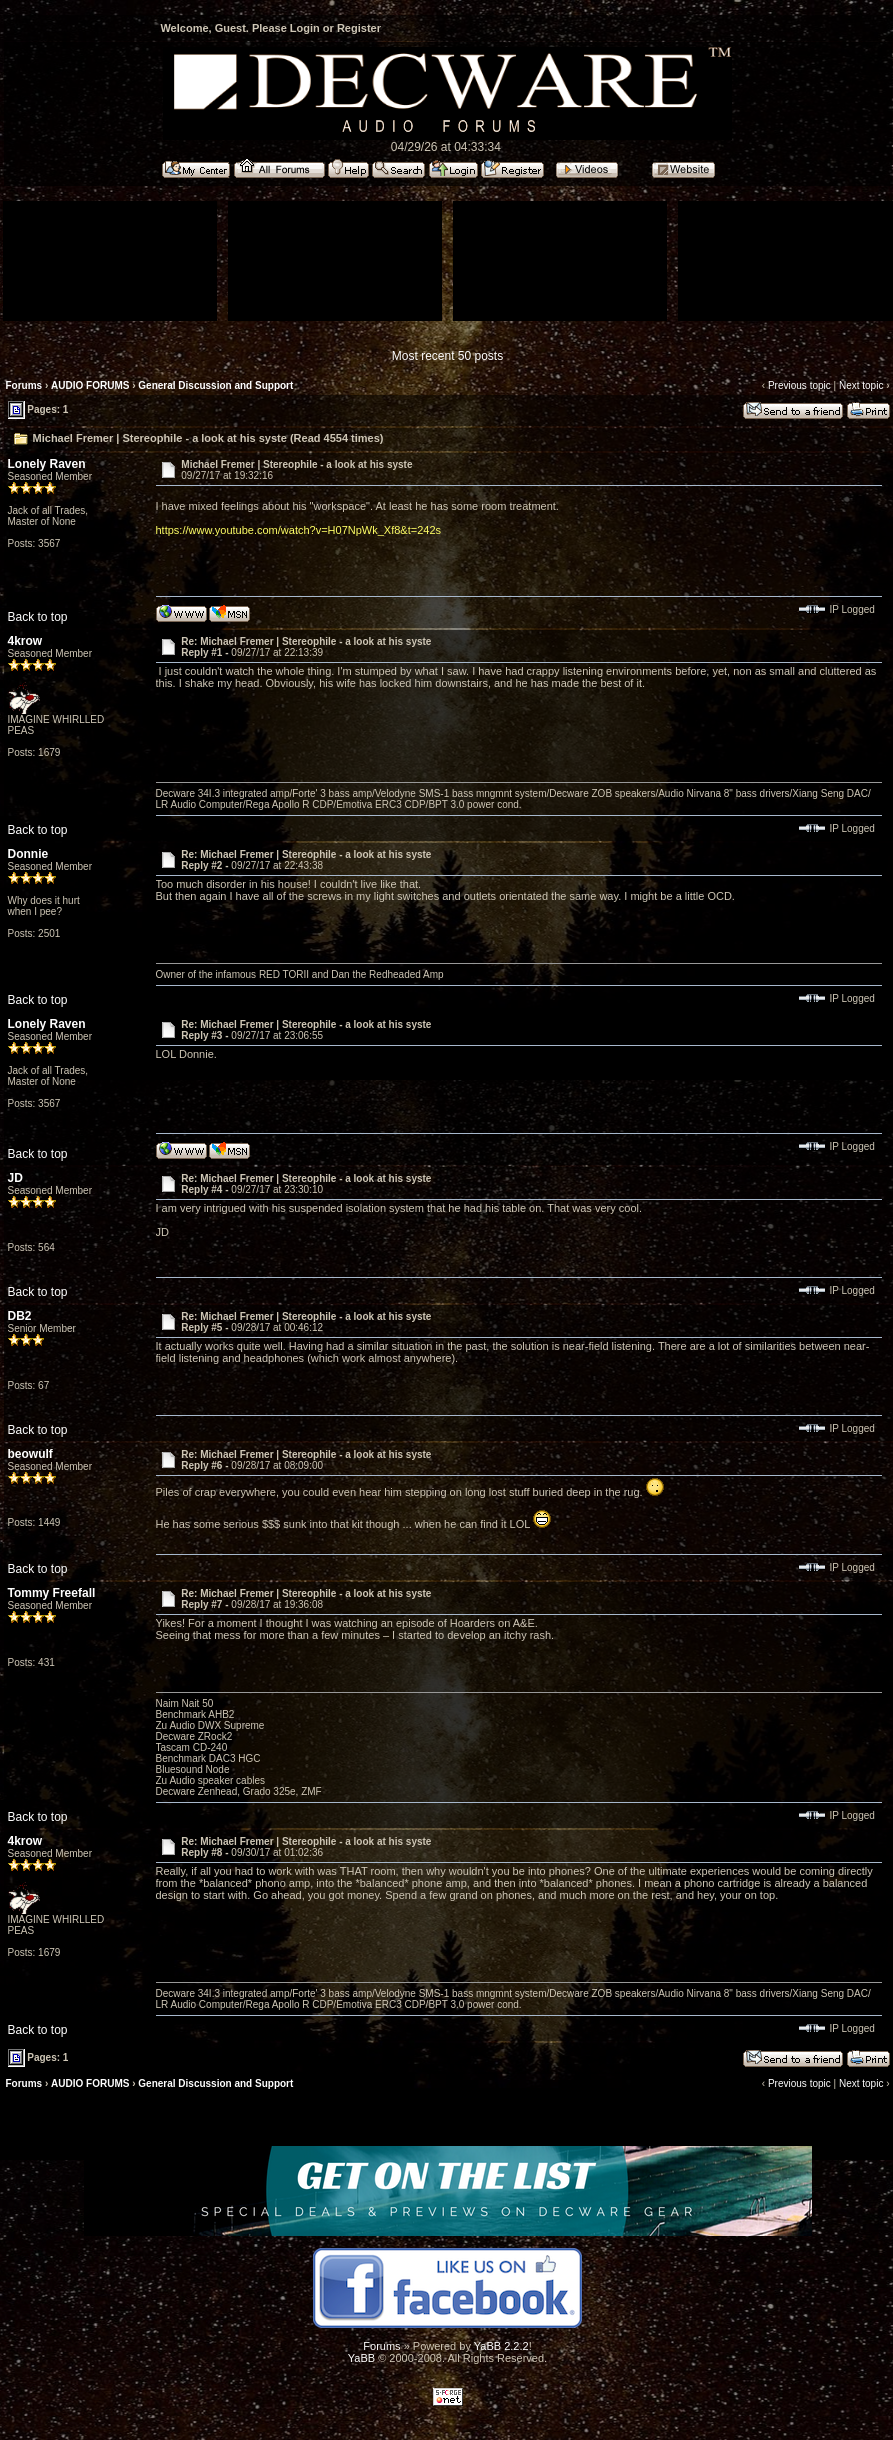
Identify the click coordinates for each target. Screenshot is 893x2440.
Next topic (861, 385)
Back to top (38, 617)
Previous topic (799, 385)
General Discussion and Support (215, 385)
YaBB (361, 2358)
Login (305, 28)
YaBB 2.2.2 (501, 2346)
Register (359, 28)
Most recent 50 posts (447, 356)
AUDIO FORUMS (90, 385)
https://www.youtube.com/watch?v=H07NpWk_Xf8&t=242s (299, 530)
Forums (24, 385)
